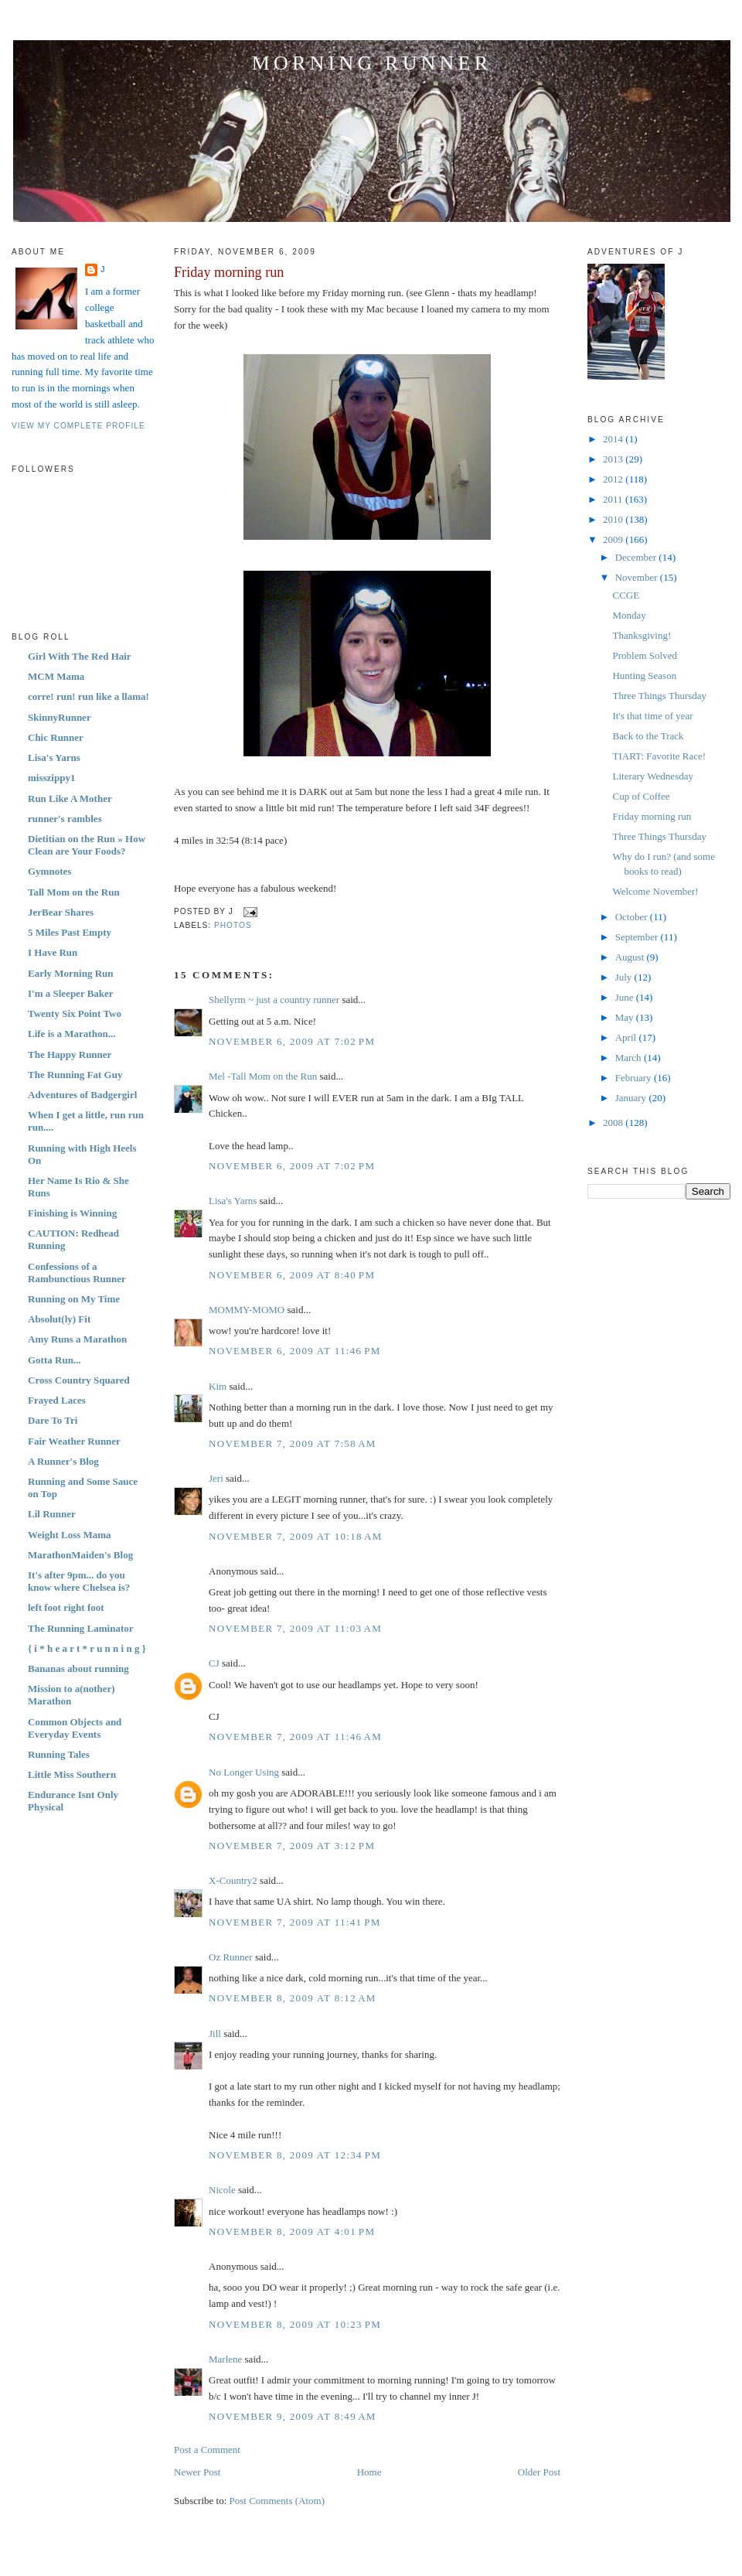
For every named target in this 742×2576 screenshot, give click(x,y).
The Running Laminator (81, 1628)
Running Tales (59, 1754)
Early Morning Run (71, 973)
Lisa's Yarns (54, 757)
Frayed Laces (57, 1400)
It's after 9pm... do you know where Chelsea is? (79, 1581)
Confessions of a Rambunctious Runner (77, 1273)
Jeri (216, 1478)
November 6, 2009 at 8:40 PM (292, 1275)
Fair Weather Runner (74, 1441)
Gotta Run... (54, 1360)
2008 (614, 1122)
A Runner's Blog (63, 1461)
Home (369, 2472)
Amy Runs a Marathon (77, 1339)
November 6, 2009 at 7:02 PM (292, 1041)
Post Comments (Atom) (277, 2500)
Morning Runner (372, 63)
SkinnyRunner (59, 717)
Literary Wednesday (652, 776)
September (638, 937)
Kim (217, 1386)
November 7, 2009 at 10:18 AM (296, 1536)
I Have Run (52, 952)
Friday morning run (229, 272)
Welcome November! (655, 891)
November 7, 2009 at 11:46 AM (295, 1736)
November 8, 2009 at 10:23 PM (295, 2324)
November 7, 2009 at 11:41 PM (295, 1922)
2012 (614, 479)
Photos (233, 925)
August (631, 957)
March (629, 1057)
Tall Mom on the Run (74, 892)
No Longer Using (244, 1772)
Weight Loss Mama (69, 1534)
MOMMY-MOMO (246, 1309)
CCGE (625, 595)
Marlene (225, 2359)
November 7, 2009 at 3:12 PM (292, 1845)
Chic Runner (55, 737)
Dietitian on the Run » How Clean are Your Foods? (86, 845)
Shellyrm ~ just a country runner (274, 999)
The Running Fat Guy (75, 1074)
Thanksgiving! (641, 635)
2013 (614, 459)
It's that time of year (652, 716)
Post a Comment (207, 2449)
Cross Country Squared (79, 1380)
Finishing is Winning (72, 1213)
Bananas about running (78, 1668)
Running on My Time (74, 1299)
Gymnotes (49, 871)
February (634, 1077)
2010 (614, 519)
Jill (215, 2033)
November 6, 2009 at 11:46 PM (295, 1350)
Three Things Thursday (659, 695)
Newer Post (197, 2472)
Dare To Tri (52, 1420)
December (637, 557)
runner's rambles (65, 818)
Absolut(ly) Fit (59, 1319)
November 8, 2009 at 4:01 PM (292, 2231)
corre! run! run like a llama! (88, 696)
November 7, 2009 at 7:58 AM (292, 1443)
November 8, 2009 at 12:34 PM (295, 2155)
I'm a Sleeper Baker (71, 993)
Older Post (539, 2472)
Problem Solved (644, 655)
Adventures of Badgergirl (82, 1094)
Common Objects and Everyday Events (74, 1728)
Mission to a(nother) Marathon (71, 1695)
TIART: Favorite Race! (659, 756)
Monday (628, 615)
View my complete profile (78, 425)
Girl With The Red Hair (79, 656)
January (632, 1098)
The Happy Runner (69, 1054)
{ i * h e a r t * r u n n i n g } (87, 1648)
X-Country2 (233, 1880)
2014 (614, 439)
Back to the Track (647, 736)
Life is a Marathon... (71, 1033)
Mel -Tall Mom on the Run (263, 1076)
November (637, 577)
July (625, 977)
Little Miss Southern (72, 1774)
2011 (614, 499)
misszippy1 (51, 777)
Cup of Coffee (640, 796)
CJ (214, 1663)
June (625, 997)
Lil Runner (52, 1514)
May (625, 1017)
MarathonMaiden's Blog (80, 1555)
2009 (614, 539)
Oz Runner (231, 1957)
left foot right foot (66, 1607)
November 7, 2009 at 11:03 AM (295, 1628)
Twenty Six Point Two (74, 1013)
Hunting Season (644, 675)
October (632, 917)
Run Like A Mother (70, 798)
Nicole (222, 2190)
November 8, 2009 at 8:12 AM (292, 1998)
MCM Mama (56, 676)
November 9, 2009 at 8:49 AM (292, 2416)
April (627, 1037)
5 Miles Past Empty (69, 932)
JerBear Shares (61, 912)
